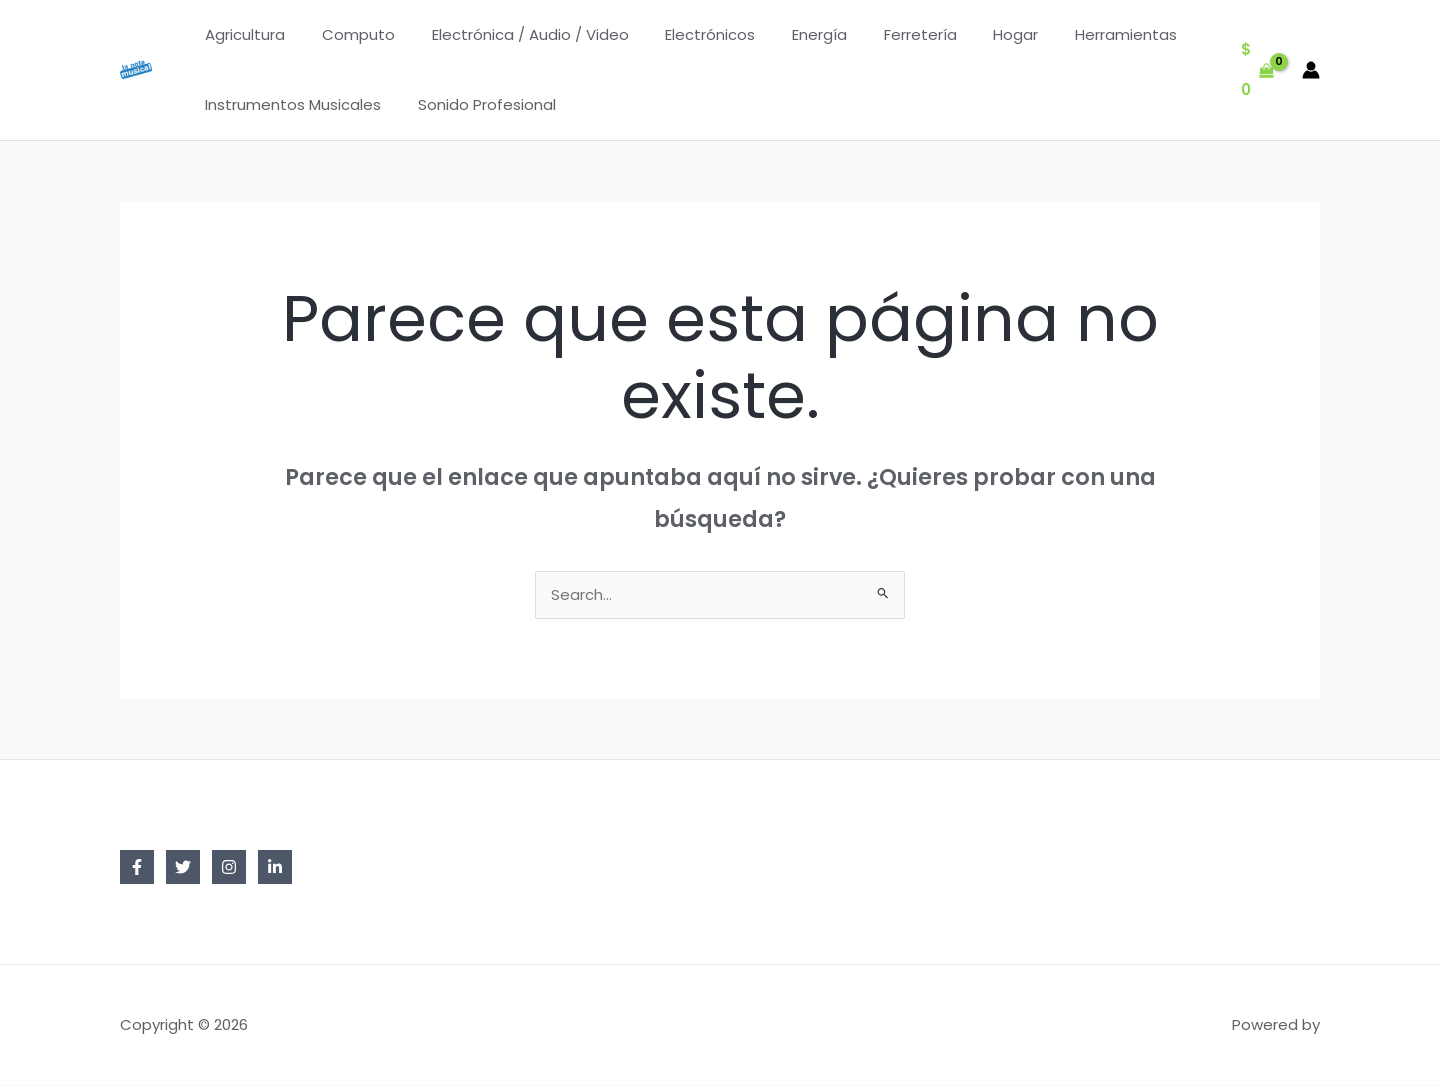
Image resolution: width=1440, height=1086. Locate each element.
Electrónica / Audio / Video (513, 34)
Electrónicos (687, 34)
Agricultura (242, 34)
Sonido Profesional (477, 104)
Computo (348, 34)
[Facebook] (137, 868)
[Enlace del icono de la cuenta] (1311, 70)
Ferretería (883, 34)
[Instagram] (229, 868)
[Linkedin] (275, 868)
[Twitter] (183, 868)
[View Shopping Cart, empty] (1257, 70)
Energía (789, 34)
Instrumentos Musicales (290, 104)
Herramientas (1076, 34)
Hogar (972, 34)
